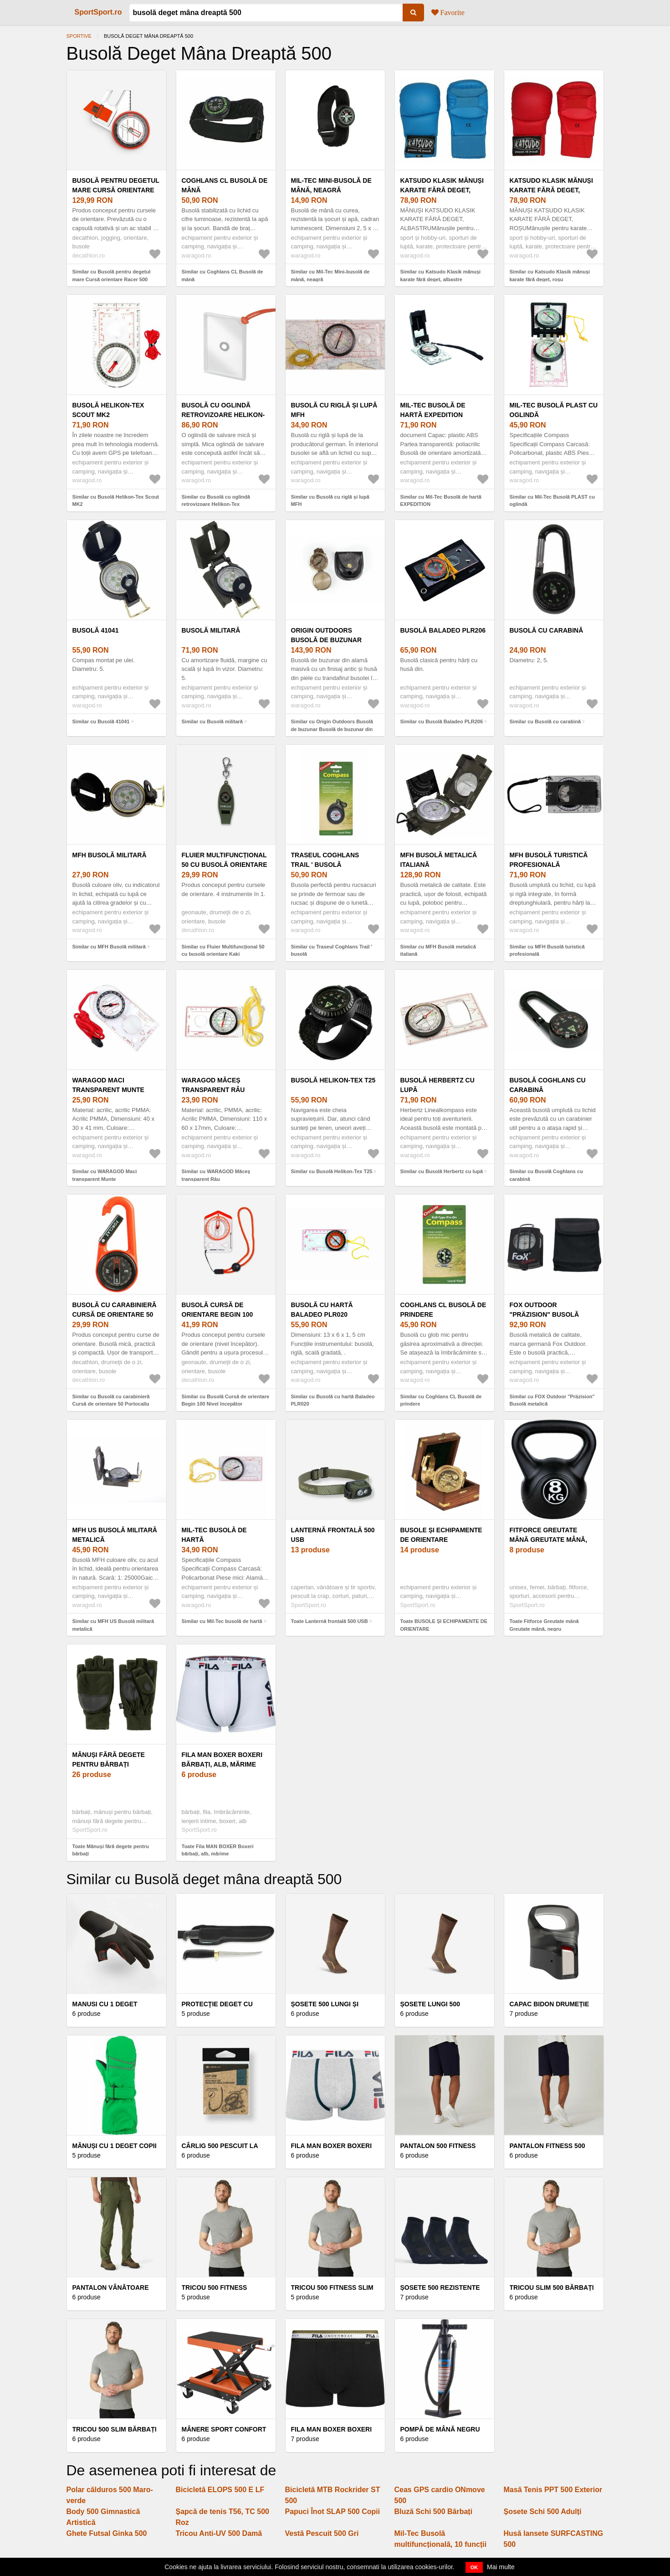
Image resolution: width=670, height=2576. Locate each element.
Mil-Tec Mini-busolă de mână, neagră (331, 185)
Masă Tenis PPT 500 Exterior (553, 2490)
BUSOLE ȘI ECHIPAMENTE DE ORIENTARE (441, 1534)
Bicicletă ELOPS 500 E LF (220, 2490)
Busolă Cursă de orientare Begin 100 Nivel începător (217, 1314)
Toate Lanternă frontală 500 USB (329, 1621)
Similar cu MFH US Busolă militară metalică (113, 1625)
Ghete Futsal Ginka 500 (106, 2533)
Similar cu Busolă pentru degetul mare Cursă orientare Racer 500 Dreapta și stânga (111, 279)
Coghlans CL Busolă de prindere (443, 1309)
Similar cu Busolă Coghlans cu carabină (546, 1175)
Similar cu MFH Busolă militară (109, 946)
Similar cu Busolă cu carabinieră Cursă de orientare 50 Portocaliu (111, 1400)
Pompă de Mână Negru (440, 2429)
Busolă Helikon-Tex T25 (333, 1080)
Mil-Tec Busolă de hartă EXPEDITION (432, 410)
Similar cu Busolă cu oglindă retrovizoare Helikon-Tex (216, 500)
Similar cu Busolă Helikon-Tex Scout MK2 (115, 500)
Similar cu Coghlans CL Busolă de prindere (441, 1400)
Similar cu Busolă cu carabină (545, 721)
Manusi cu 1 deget (105, 2004)
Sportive (79, 36)
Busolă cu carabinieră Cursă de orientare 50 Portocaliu (114, 1314)
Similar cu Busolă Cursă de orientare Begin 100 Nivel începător (226, 1400)
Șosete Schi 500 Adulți (543, 2511)
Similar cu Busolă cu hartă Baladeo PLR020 (333, 1400)
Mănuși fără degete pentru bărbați (108, 1759)
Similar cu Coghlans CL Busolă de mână (222, 275)
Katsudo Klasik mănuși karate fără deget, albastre (442, 190)
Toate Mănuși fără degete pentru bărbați (110, 1850)
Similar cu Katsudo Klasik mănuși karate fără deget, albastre (440, 275)
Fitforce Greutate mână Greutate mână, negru (549, 1539)
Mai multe (501, 2567)
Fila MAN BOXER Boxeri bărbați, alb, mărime (222, 1759)
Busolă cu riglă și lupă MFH (334, 410)
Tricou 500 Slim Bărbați (114, 2429)
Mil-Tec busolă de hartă (214, 1534)
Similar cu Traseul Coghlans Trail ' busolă (332, 950)
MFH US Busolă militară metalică (114, 1534)
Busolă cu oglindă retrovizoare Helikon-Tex (223, 415)
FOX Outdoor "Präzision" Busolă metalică (544, 1314)
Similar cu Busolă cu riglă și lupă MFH (330, 500)
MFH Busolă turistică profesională (549, 859)
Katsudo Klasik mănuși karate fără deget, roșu (551, 190)
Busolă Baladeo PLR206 (443, 630)
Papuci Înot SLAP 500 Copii (332, 2511)
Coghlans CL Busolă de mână (225, 185)
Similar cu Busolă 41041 (101, 721)
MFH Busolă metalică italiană (438, 859)
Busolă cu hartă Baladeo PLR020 (322, 1309)
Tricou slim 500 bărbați (552, 2287)
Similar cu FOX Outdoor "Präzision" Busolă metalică (552, 1400)
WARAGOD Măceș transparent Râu (213, 1085)
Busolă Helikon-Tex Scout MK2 (108, 410)
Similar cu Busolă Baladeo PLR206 (441, 721)
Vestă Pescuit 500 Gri (322, 2533)
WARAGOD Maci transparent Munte (108, 1085)
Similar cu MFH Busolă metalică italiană (438, 950)
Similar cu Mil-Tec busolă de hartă (222, 1621)
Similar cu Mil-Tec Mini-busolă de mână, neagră (330, 275)
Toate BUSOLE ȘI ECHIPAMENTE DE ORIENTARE (444, 1625)
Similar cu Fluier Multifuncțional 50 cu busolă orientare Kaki (223, 950)
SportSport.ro (98, 12)
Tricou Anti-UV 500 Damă (219, 2533)
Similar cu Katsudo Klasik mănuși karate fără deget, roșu (550, 275)
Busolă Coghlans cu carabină (548, 1085)
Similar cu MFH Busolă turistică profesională (547, 950)
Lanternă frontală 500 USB (333, 1534)
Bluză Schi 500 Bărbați (433, 2511)
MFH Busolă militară (109, 855)
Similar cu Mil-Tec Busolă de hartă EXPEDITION (440, 500)
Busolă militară (211, 630)
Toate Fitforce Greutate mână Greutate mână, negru (544, 1625)
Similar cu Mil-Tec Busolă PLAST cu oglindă (552, 500)
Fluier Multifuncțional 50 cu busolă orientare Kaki (224, 864)
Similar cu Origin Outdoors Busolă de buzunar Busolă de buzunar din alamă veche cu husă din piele (332, 729)
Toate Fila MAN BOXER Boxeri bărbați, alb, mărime (218, 1850)
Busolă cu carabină (546, 630)
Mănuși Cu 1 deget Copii (114, 2145)
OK (474, 2567)
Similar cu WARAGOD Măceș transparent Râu (216, 1175)
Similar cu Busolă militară (212, 721)
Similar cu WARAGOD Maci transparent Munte (104, 1175)
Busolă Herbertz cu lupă (437, 1085)
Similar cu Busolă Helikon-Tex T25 (332, 1171)
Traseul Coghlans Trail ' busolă (325, 859)
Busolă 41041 (95, 630)
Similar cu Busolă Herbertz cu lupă (441, 1171)
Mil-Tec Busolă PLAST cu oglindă (554, 410)
